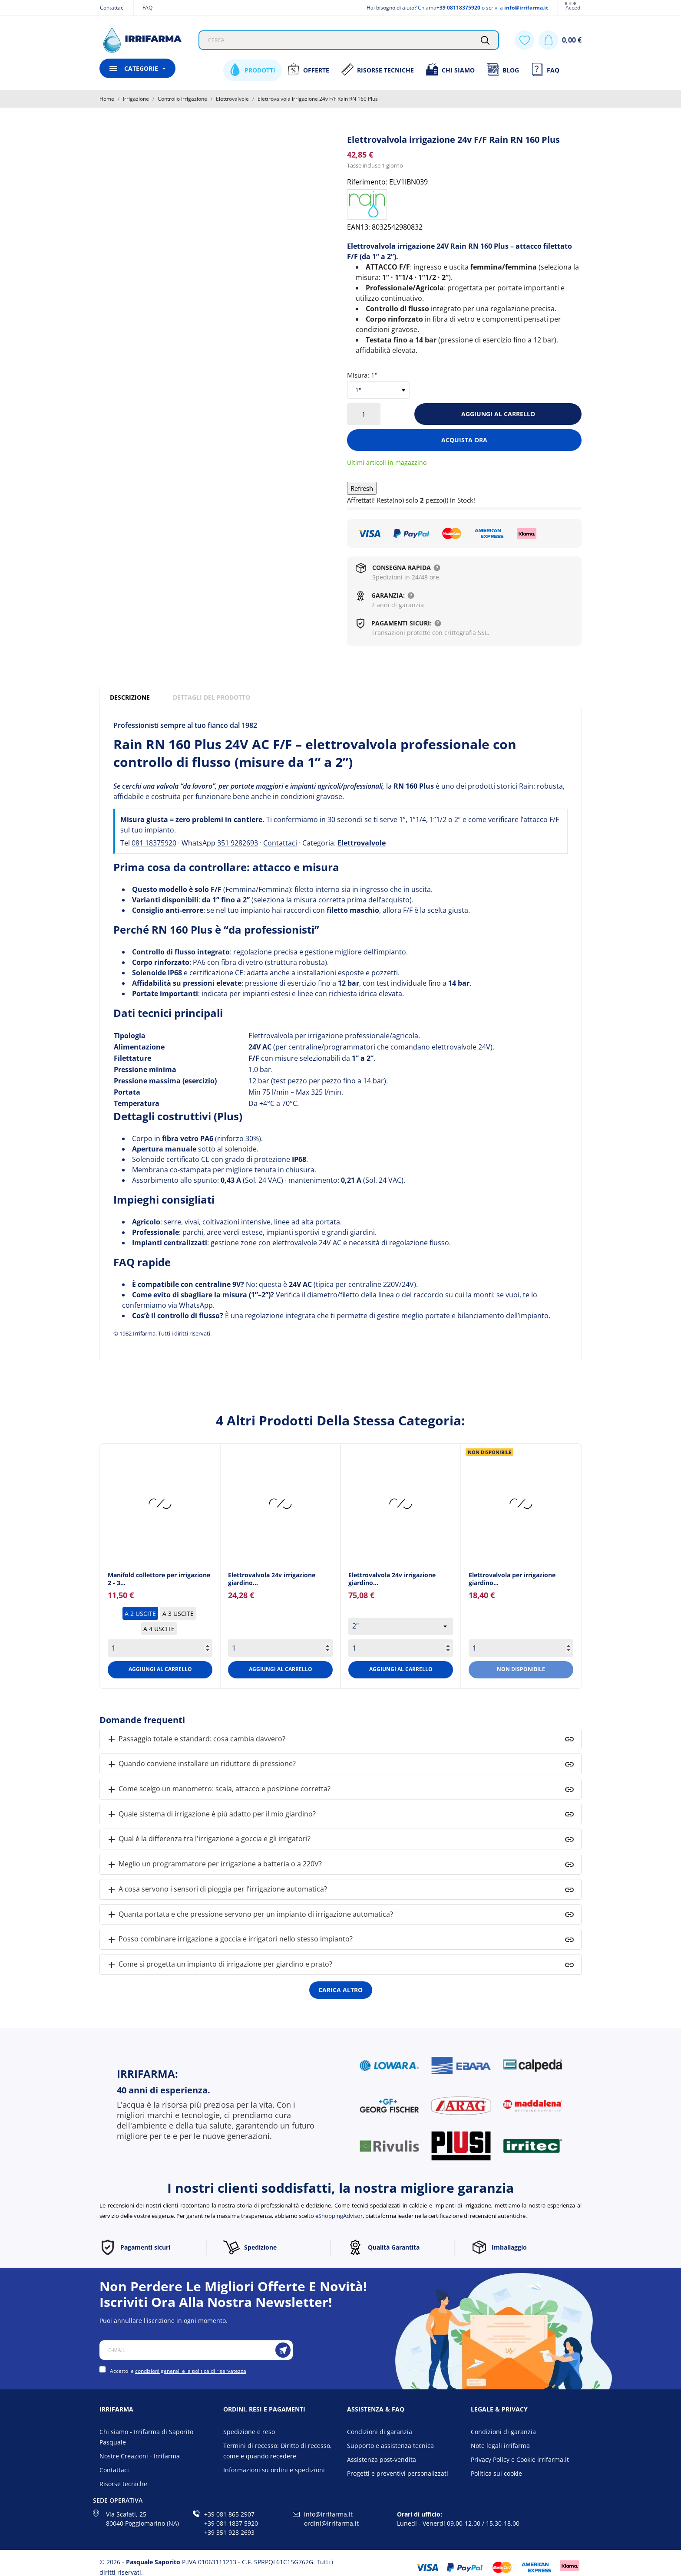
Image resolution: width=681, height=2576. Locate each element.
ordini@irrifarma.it (331, 2523)
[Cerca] (485, 40)
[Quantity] (160, 1648)
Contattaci (112, 7)
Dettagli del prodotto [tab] (211, 697)
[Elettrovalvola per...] (521, 1503)
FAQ (147, 7)
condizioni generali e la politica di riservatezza (190, 2371)
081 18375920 (154, 843)
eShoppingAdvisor (339, 2216)
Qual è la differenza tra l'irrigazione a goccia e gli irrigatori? (208, 1839)
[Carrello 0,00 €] (560, 40)
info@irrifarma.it (526, 7)
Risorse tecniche (123, 2484)
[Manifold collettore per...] (160, 1503)
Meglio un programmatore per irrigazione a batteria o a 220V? (214, 1864)
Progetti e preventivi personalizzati (397, 2473)
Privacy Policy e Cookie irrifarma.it (520, 2459)
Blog (502, 69)
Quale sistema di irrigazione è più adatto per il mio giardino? (211, 1814)
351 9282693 (237, 843)
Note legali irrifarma (500, 2445)
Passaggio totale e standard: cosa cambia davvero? (195, 1739)
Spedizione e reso (249, 2432)
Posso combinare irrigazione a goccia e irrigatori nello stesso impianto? (229, 1939)
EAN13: (358, 227)
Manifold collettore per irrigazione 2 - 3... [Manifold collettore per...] (159, 1579)
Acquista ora (464, 440)
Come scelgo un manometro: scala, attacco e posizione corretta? (218, 1789)
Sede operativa (117, 2500)
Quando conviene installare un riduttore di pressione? (201, 1764)
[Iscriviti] (283, 2350)
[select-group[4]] (378, 390)
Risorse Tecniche (377, 69)
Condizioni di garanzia (379, 2432)
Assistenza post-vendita (381, 2459)
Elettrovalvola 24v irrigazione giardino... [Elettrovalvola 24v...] (271, 1579)
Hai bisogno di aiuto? (392, 7)
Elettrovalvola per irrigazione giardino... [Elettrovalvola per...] (512, 1579)
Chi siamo (450, 69)
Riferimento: (367, 182)
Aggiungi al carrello (498, 414)
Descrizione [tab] (130, 697)
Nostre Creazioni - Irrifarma (139, 2456)
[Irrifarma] (142, 40)
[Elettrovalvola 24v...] (280, 1503)
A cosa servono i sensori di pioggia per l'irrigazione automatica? (216, 1889)
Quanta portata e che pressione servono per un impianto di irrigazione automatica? (249, 1914)
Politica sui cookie (496, 2473)
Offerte (308, 69)
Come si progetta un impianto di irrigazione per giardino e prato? (219, 1964)
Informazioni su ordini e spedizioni (274, 2470)
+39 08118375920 (458, 7)
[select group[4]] (400, 1626)
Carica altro (340, 1990)
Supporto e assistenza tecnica (390, 2445)
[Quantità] (363, 414)
